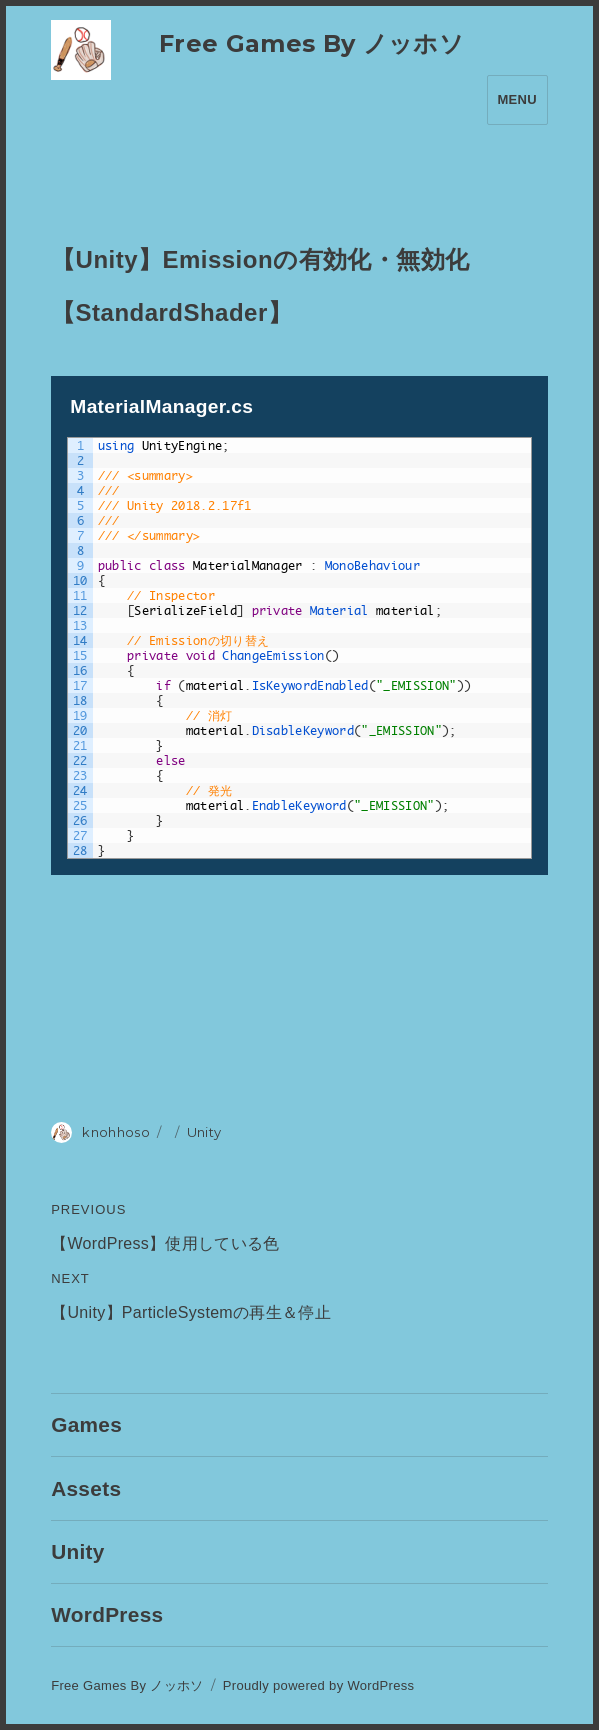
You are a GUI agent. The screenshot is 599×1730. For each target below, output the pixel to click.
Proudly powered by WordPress (319, 1685)
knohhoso (116, 1132)
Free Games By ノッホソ (311, 43)
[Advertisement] (299, 993)
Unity (204, 1132)
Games (86, 1424)
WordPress (107, 1614)
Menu (517, 99)
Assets (86, 1488)
